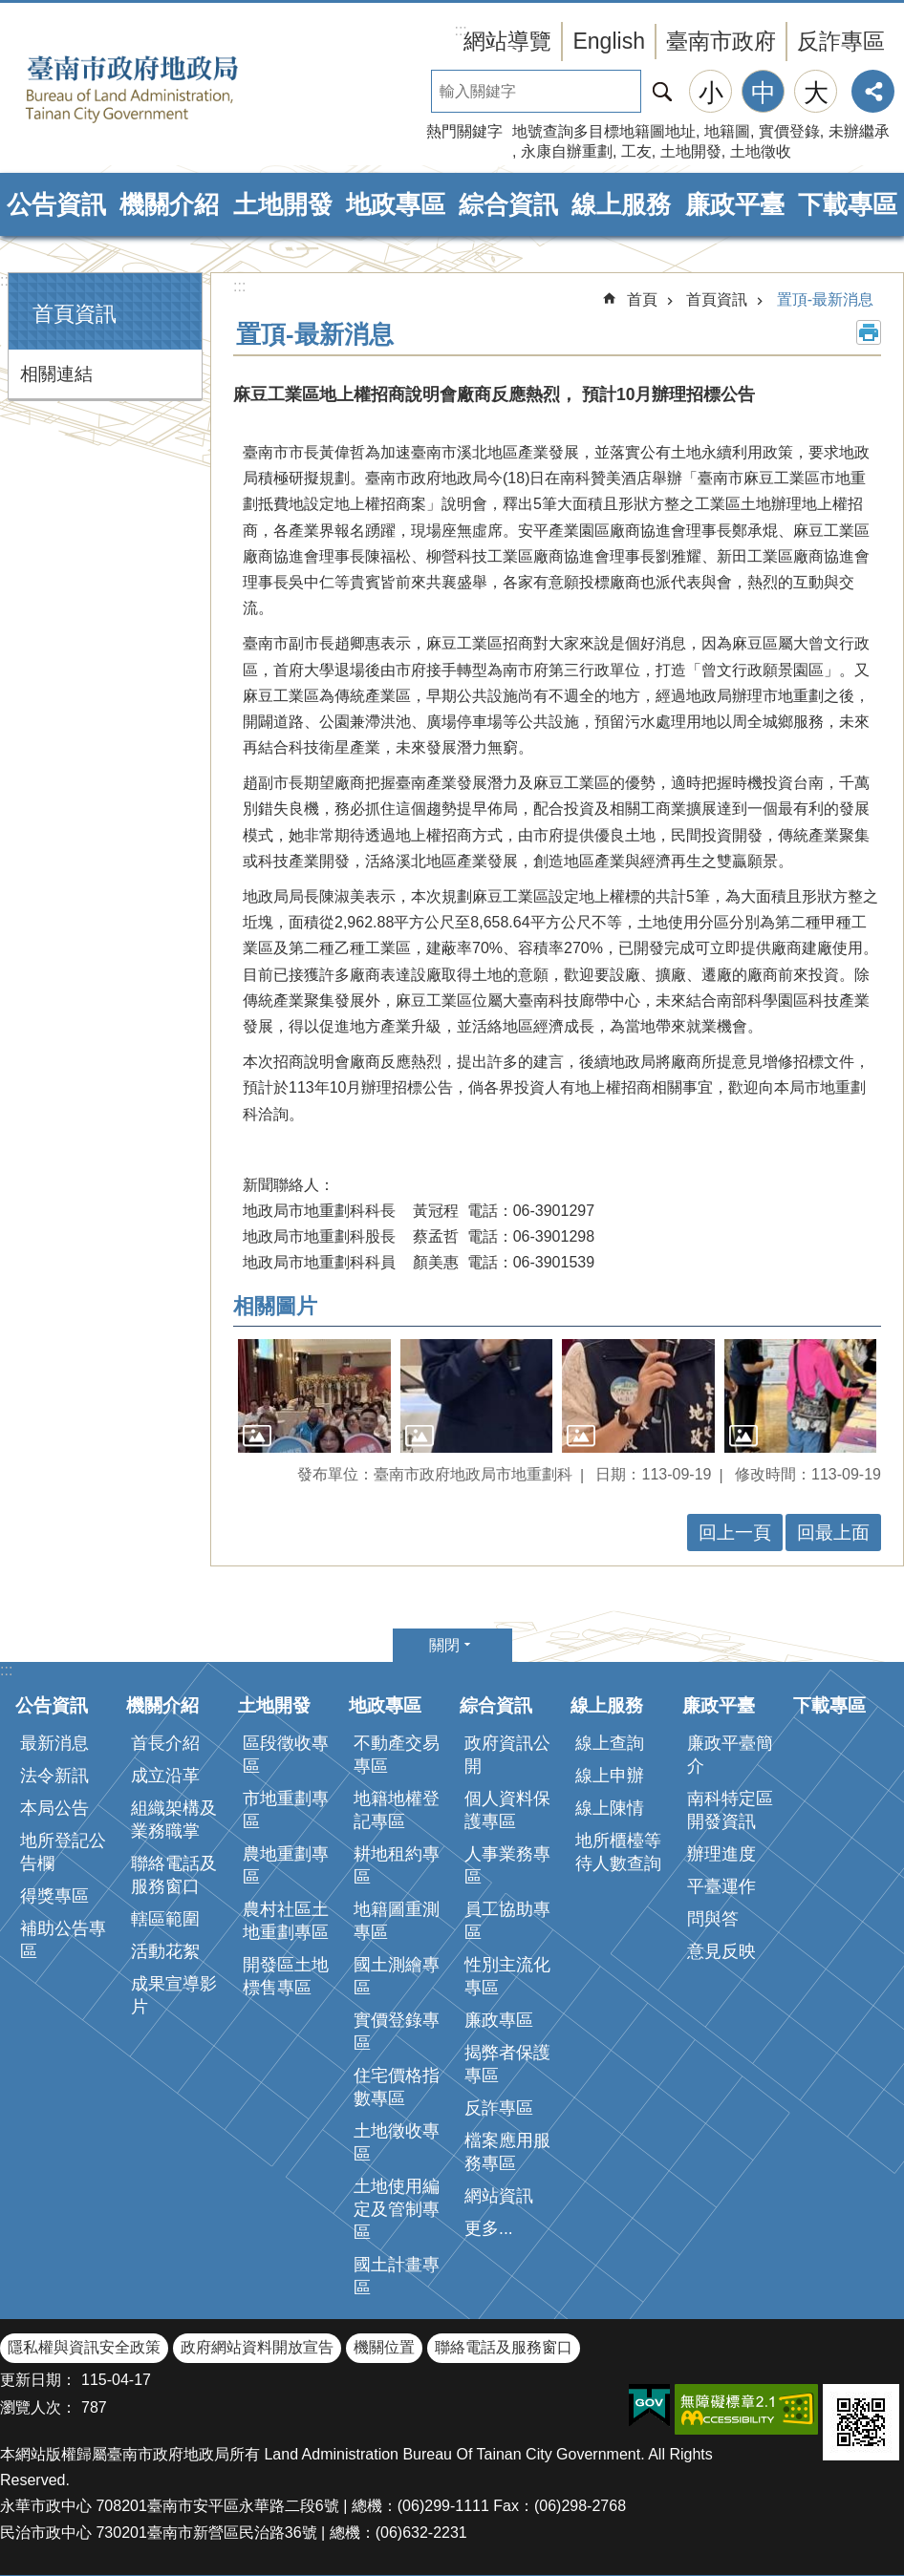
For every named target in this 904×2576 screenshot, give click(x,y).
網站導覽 (507, 41)
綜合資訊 (508, 204)
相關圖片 (275, 1306)
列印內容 (868, 332)
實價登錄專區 (397, 2032)
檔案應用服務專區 (507, 2152)
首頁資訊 (74, 314)
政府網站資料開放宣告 (257, 2347)
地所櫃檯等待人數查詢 (618, 1852)
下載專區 (847, 204)
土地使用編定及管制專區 (397, 2209)
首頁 (642, 299)
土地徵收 (760, 151)
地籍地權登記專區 (397, 1810)
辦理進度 (721, 1853)
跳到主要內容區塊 (10, 10)
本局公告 (54, 1808)
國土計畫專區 (397, 2276)
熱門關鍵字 (464, 131)
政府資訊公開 (507, 1755)
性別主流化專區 (507, 1976)
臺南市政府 (721, 41)
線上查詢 (609, 1743)
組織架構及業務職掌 (174, 1820)
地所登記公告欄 (63, 1852)
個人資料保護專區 (507, 1810)
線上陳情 (609, 1808)
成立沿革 (165, 1775)
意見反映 (721, 1951)
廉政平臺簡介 (730, 1755)
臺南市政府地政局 (162, 89)
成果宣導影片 (174, 1995)
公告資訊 (56, 204)
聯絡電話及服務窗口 (174, 1875)
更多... (488, 2228)
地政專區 (395, 204)
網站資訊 (498, 2195)
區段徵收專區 (286, 1755)
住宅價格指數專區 (397, 2087)
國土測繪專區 (397, 1976)
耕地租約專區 (397, 1865)
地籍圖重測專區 (397, 1921)
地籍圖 (727, 131)
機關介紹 (169, 204)
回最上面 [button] (833, 1532)
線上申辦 (609, 1775)
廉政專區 (498, 2020)
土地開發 (690, 151)
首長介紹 (165, 1743)
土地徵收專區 (397, 2142)
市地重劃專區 (286, 1810)
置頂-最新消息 (825, 299)
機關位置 (384, 2347)
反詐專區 (841, 41)
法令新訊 (54, 1775)
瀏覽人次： (38, 2407)
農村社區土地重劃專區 (286, 1921)
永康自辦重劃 (567, 151)
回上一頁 (735, 1532)
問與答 (713, 1918)
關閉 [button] (444, 1645)
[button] (314, 1396)
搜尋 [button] (662, 91)
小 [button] (711, 92)
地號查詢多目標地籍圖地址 (604, 131)
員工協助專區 (507, 1921)
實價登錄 (789, 131)
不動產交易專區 (397, 1755)
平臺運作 (721, 1886)
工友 (636, 151)
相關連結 (56, 374)
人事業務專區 (507, 1865)
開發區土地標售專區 (286, 1976)
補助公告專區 (63, 1940)
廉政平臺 (735, 204)
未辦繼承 (859, 131)
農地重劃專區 (286, 1865)
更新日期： (38, 2380)
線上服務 (621, 204)
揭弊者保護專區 (507, 2064)
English (608, 41)
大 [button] (816, 92)
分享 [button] (872, 91)
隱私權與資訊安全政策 (84, 2347)
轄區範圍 (165, 1918)
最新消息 (54, 1743)
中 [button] (763, 92)
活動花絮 (165, 1951)
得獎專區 (54, 1895)
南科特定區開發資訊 (730, 1810)
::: (6, 280)
